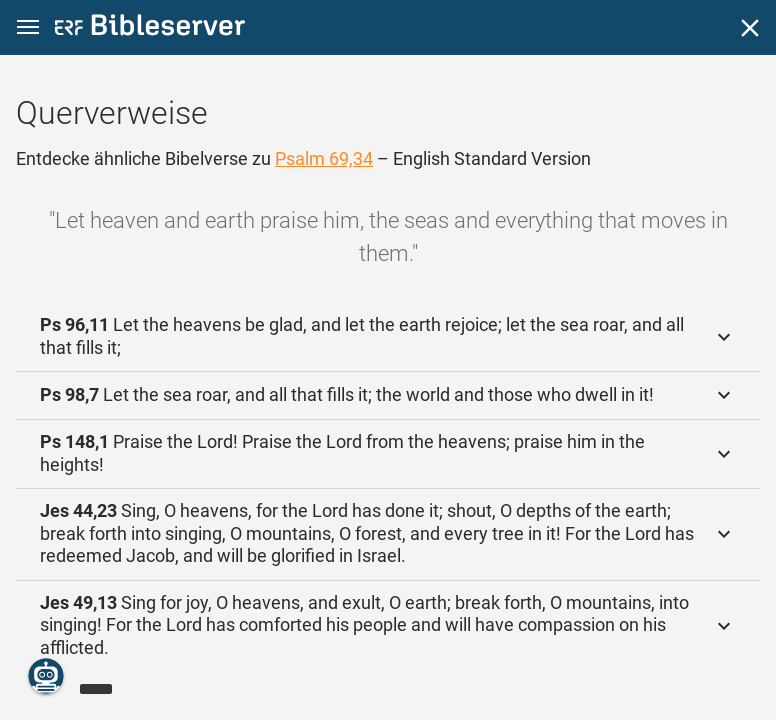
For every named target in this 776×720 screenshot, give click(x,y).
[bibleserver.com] (150, 28)
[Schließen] (750, 28)
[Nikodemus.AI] (46, 676)
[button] (28, 27)
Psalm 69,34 (324, 158)
